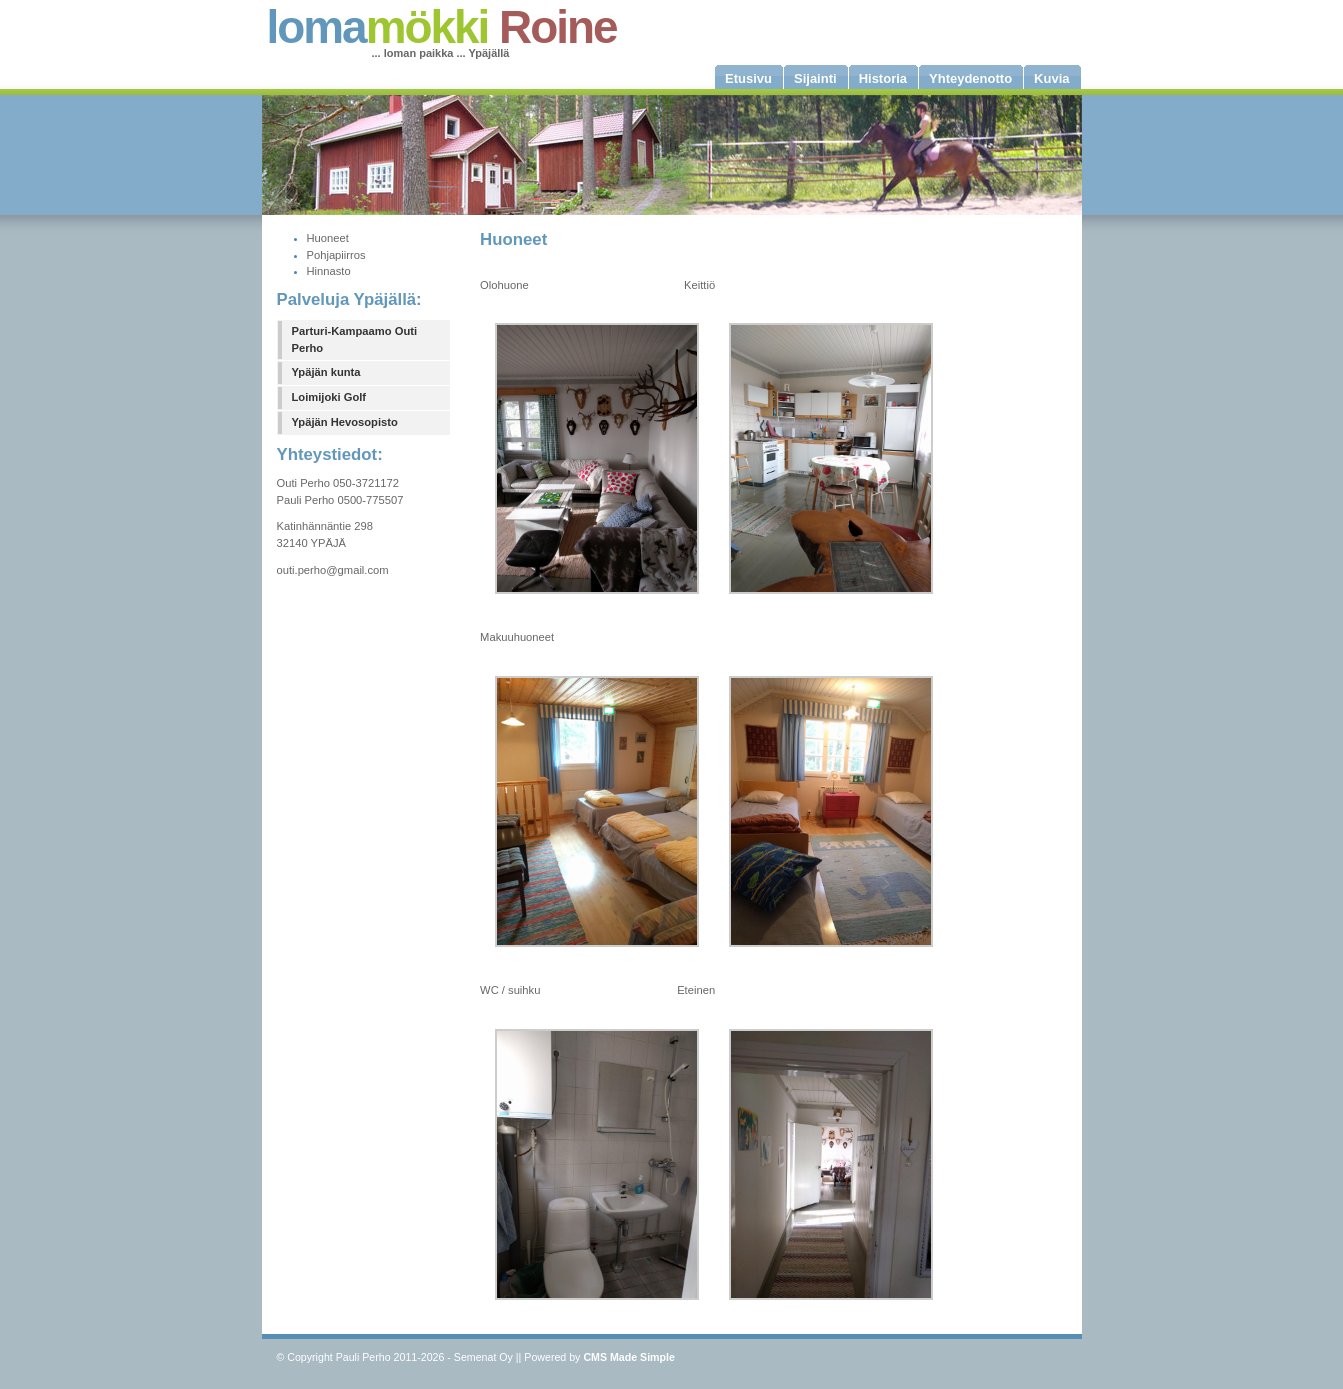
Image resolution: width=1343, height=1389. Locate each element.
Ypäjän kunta (326, 372)
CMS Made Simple (629, 1357)
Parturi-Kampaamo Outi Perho (355, 339)
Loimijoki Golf (329, 397)
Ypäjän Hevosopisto (345, 422)
